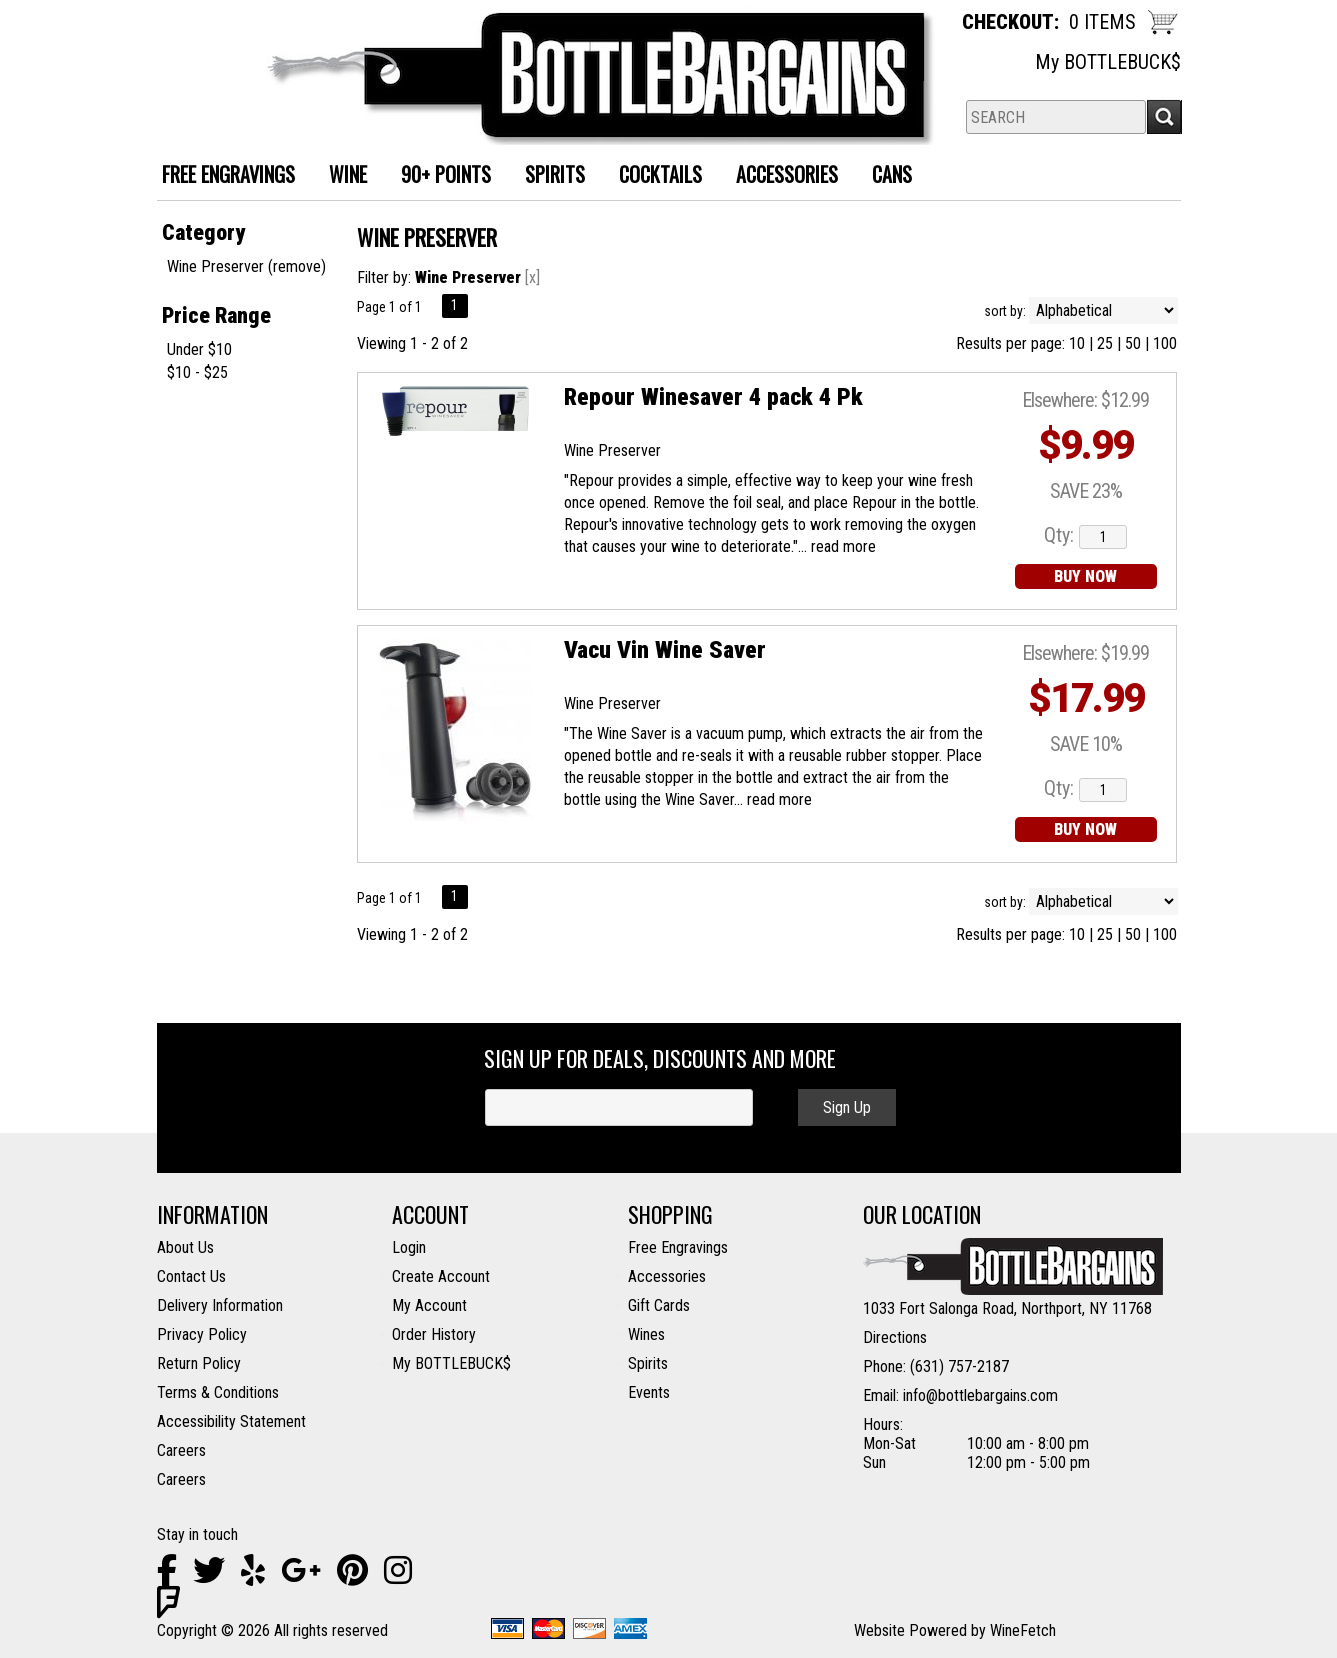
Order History (434, 1334)
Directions (895, 1337)
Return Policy (199, 1363)
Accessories (779, 176)
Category (203, 232)
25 (1105, 343)
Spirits (547, 176)
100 (1165, 343)
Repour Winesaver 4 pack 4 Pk (713, 397)
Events (649, 1392)
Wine (340, 176)
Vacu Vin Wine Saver (665, 650)
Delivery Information (220, 1305)
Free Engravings (678, 1247)
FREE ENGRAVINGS (228, 174)
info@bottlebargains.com (980, 1395)
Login (409, 1247)
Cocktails (653, 176)
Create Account (441, 1276)
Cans (884, 176)
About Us (185, 1247)
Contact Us (191, 1276)
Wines (646, 1334)
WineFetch (1023, 1630)
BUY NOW (1085, 576)
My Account (429, 1305)
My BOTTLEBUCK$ (1108, 62)
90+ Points (446, 174)
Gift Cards (659, 1305)
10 (1077, 343)
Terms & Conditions (218, 1392)
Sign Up (847, 1107)
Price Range (216, 315)
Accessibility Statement (231, 1421)
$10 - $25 (197, 372)
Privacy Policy (202, 1334)
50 (1133, 343)
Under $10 (199, 349)
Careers (181, 1450)
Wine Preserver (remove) (246, 266)
